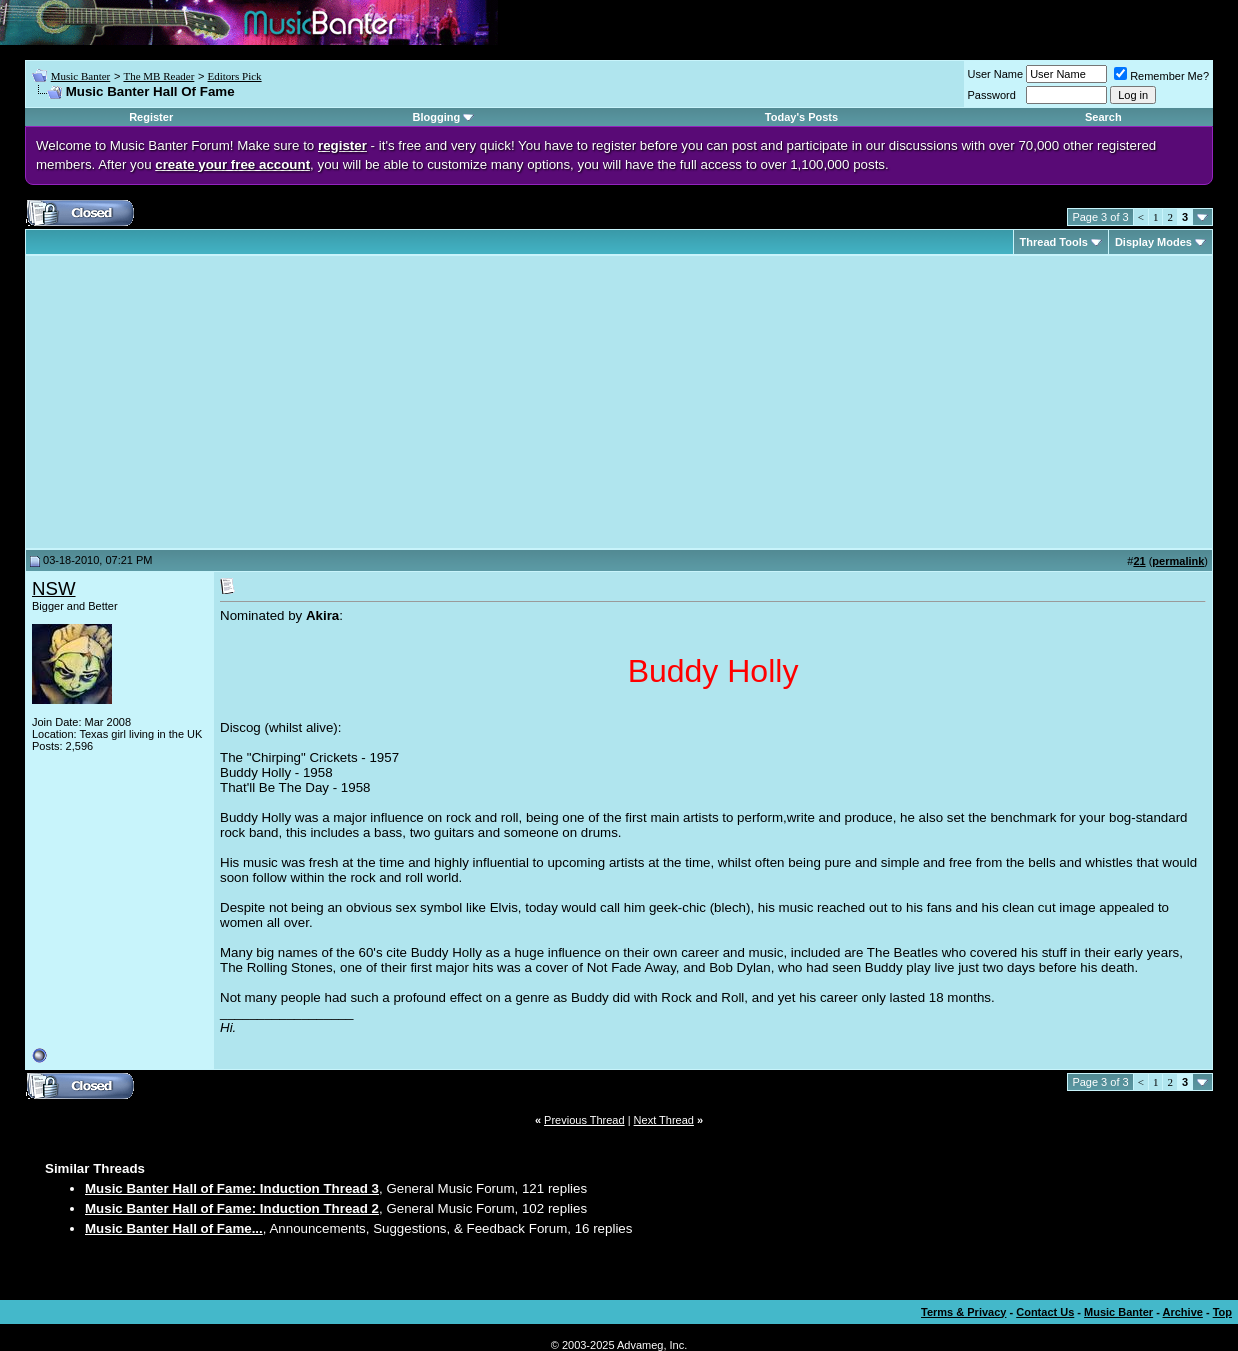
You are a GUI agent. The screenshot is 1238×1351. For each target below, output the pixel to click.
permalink (1178, 561)
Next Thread (664, 1120)
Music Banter (81, 76)
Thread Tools (1054, 242)
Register (151, 117)
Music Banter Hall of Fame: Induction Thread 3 (232, 1188)
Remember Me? (1161, 76)
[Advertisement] (200, 402)
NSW (54, 588)
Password (992, 95)
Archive (1183, 1312)
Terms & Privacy (963, 1312)
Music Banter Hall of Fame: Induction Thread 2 (232, 1208)
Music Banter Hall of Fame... (174, 1228)
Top (1222, 1312)
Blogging (436, 117)
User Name (996, 74)
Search (1103, 117)
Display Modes (1153, 242)
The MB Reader (158, 76)
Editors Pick (235, 76)
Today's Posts (801, 117)
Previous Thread (584, 1120)
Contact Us (1045, 1312)
